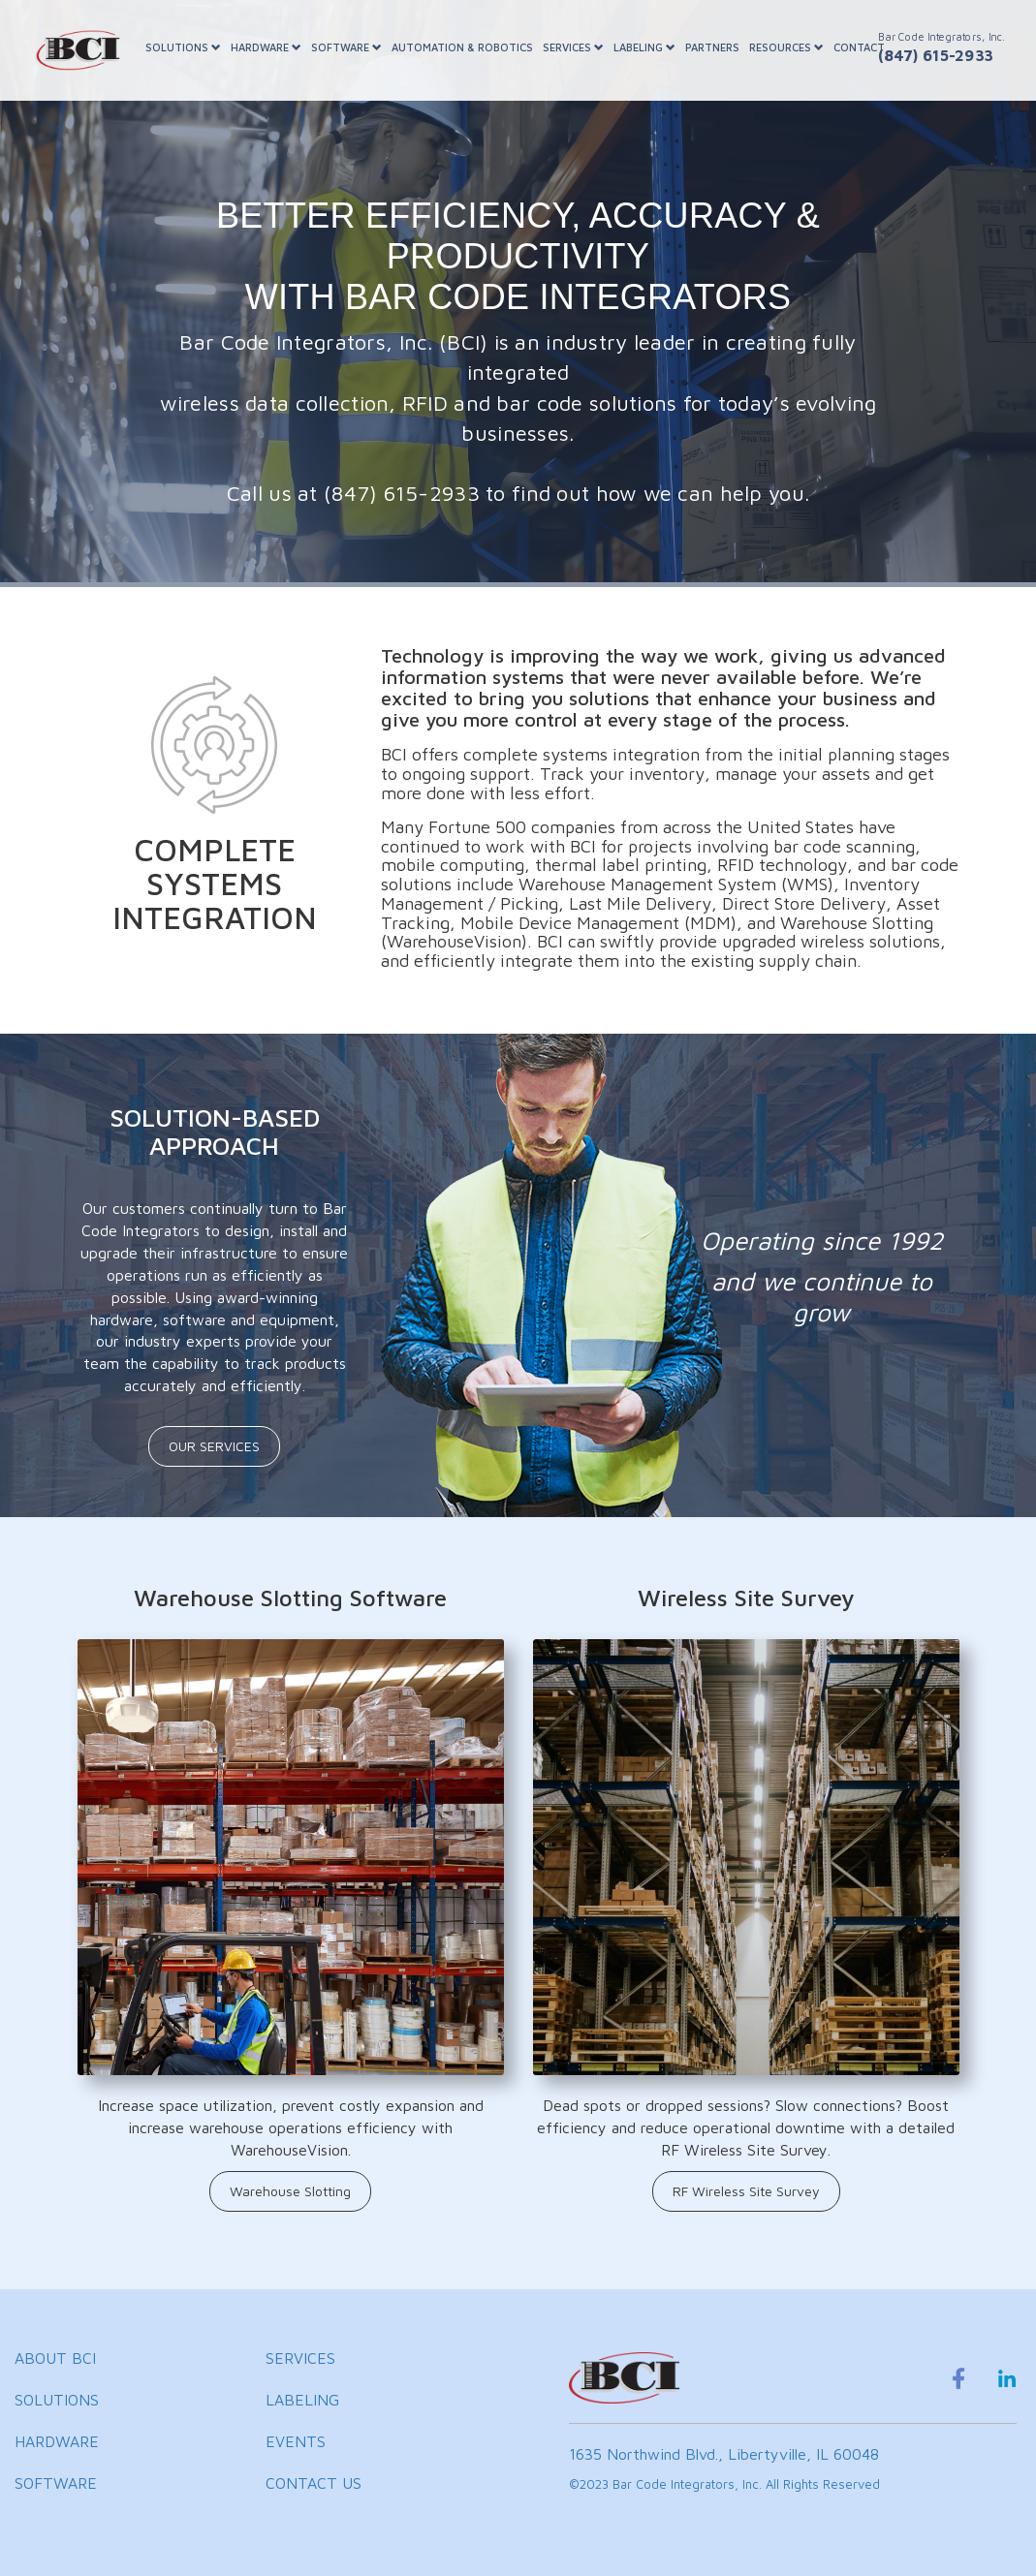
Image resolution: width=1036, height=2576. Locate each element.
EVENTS (296, 2441)
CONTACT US (313, 2483)
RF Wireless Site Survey (746, 2191)
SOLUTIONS (183, 47)
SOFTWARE (346, 47)
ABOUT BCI (55, 2358)
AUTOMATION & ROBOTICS (462, 47)
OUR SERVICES (214, 1446)
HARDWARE (266, 47)
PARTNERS (712, 47)
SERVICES (573, 47)
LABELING (644, 47)
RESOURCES (786, 47)
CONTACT (859, 47)
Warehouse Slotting (290, 2191)
